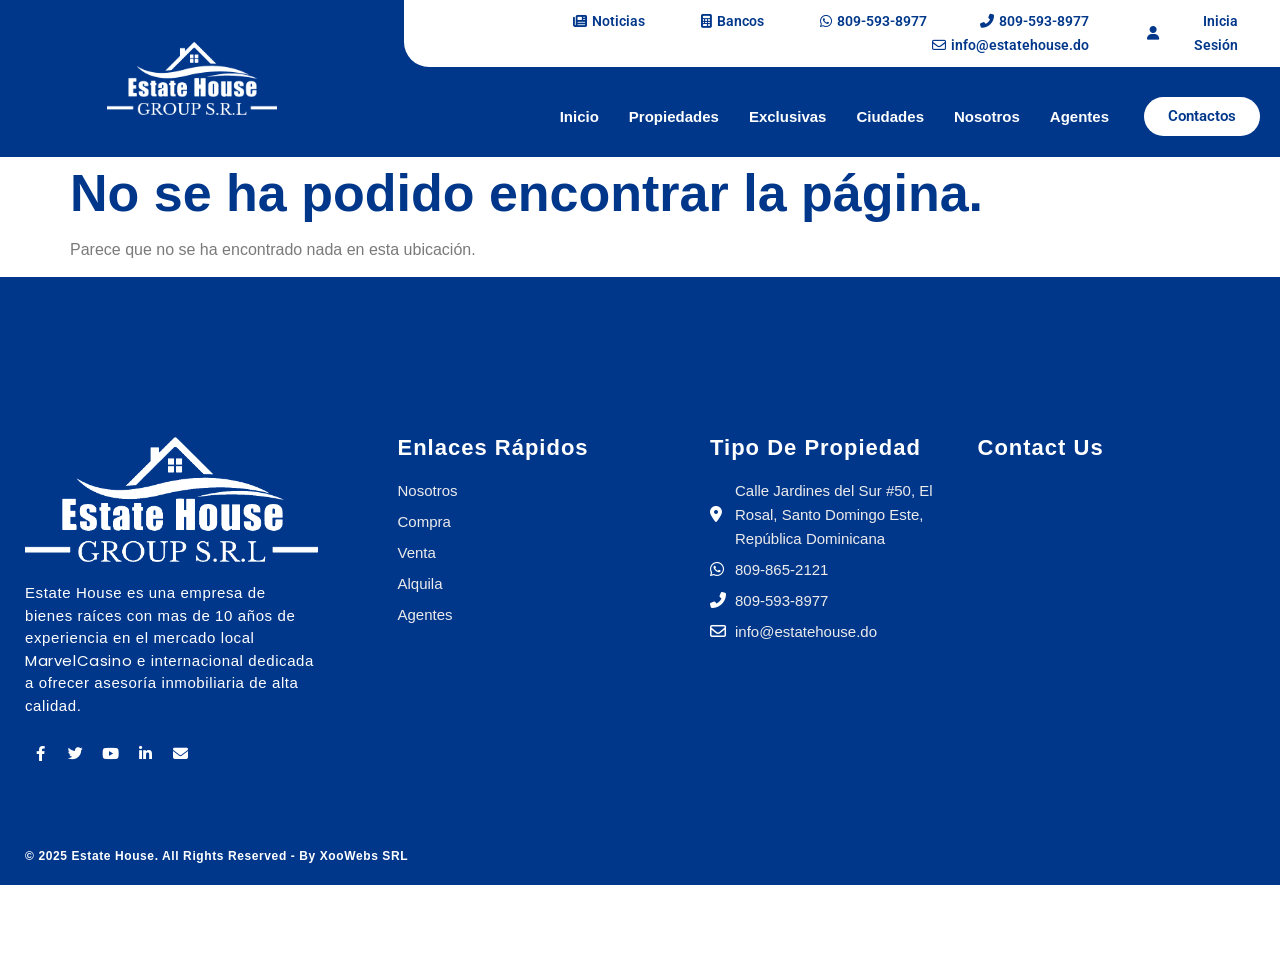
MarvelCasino (78, 660)
